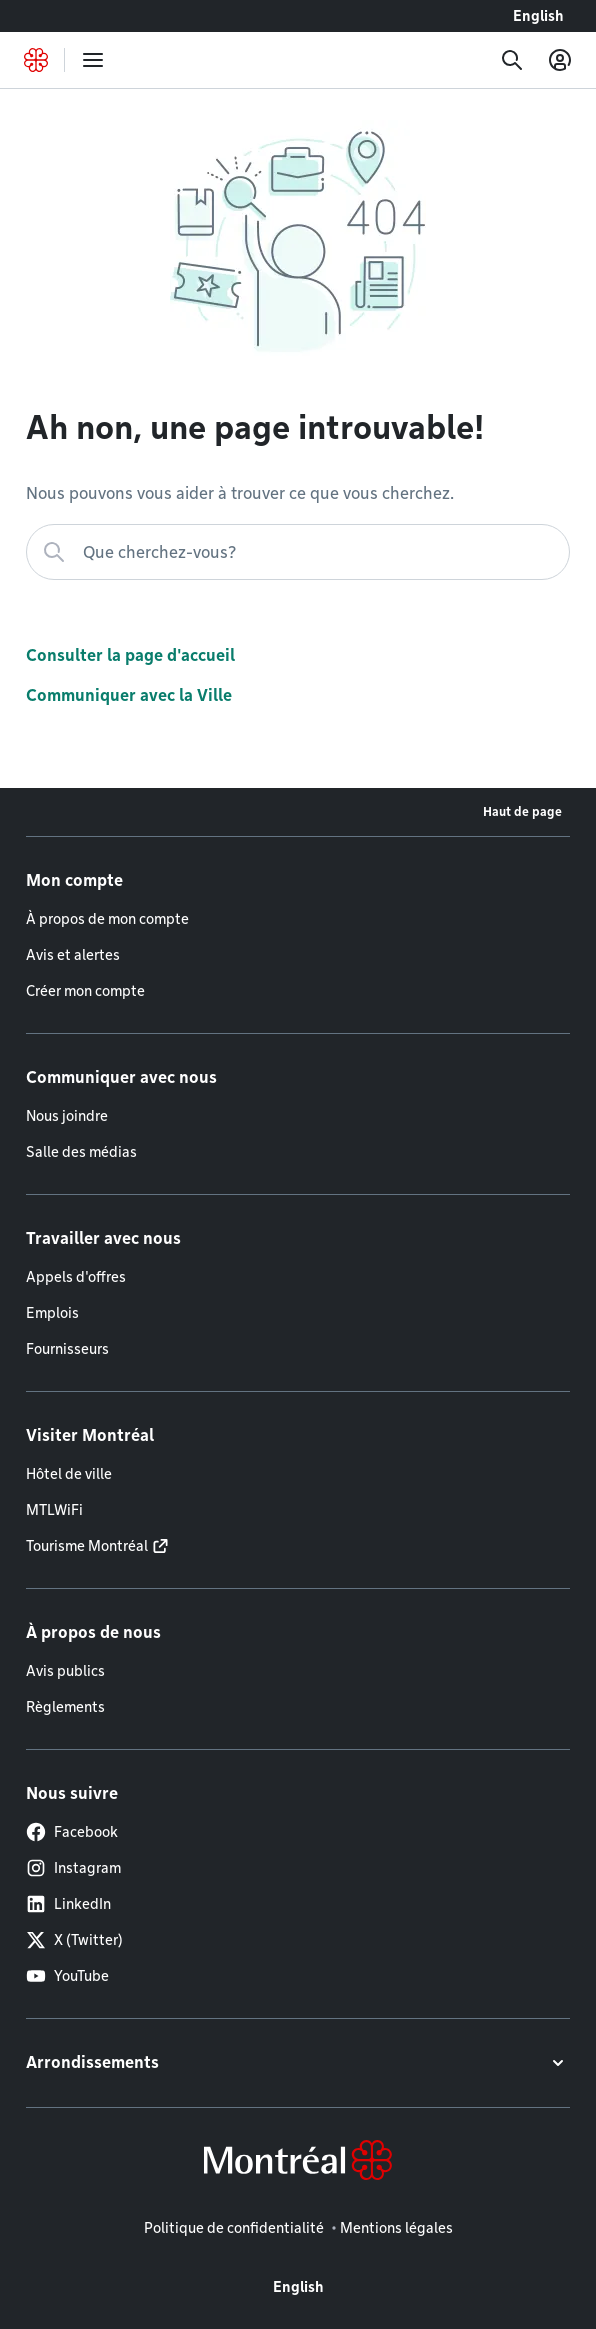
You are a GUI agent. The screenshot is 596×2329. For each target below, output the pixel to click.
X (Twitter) (74, 1940)
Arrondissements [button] (92, 2062)
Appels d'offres (76, 1277)
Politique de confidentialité (234, 2228)
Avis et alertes (73, 955)
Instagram (73, 1868)
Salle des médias (81, 1152)
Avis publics (65, 1671)
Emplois (52, 1313)
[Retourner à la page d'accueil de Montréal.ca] (36, 60)
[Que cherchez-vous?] (298, 552)
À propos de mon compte (107, 919)
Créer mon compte (85, 991)
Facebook (72, 1832)
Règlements (65, 1707)
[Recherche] (512, 60)
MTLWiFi (54, 1510)
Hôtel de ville (69, 1474)
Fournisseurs (67, 1349)
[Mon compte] (560, 60)
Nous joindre (67, 1116)
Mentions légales (396, 2228)
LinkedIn (68, 1904)
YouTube (67, 1976)
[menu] (93, 60)
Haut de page (522, 811)
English (538, 16)
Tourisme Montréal (87, 1546)
